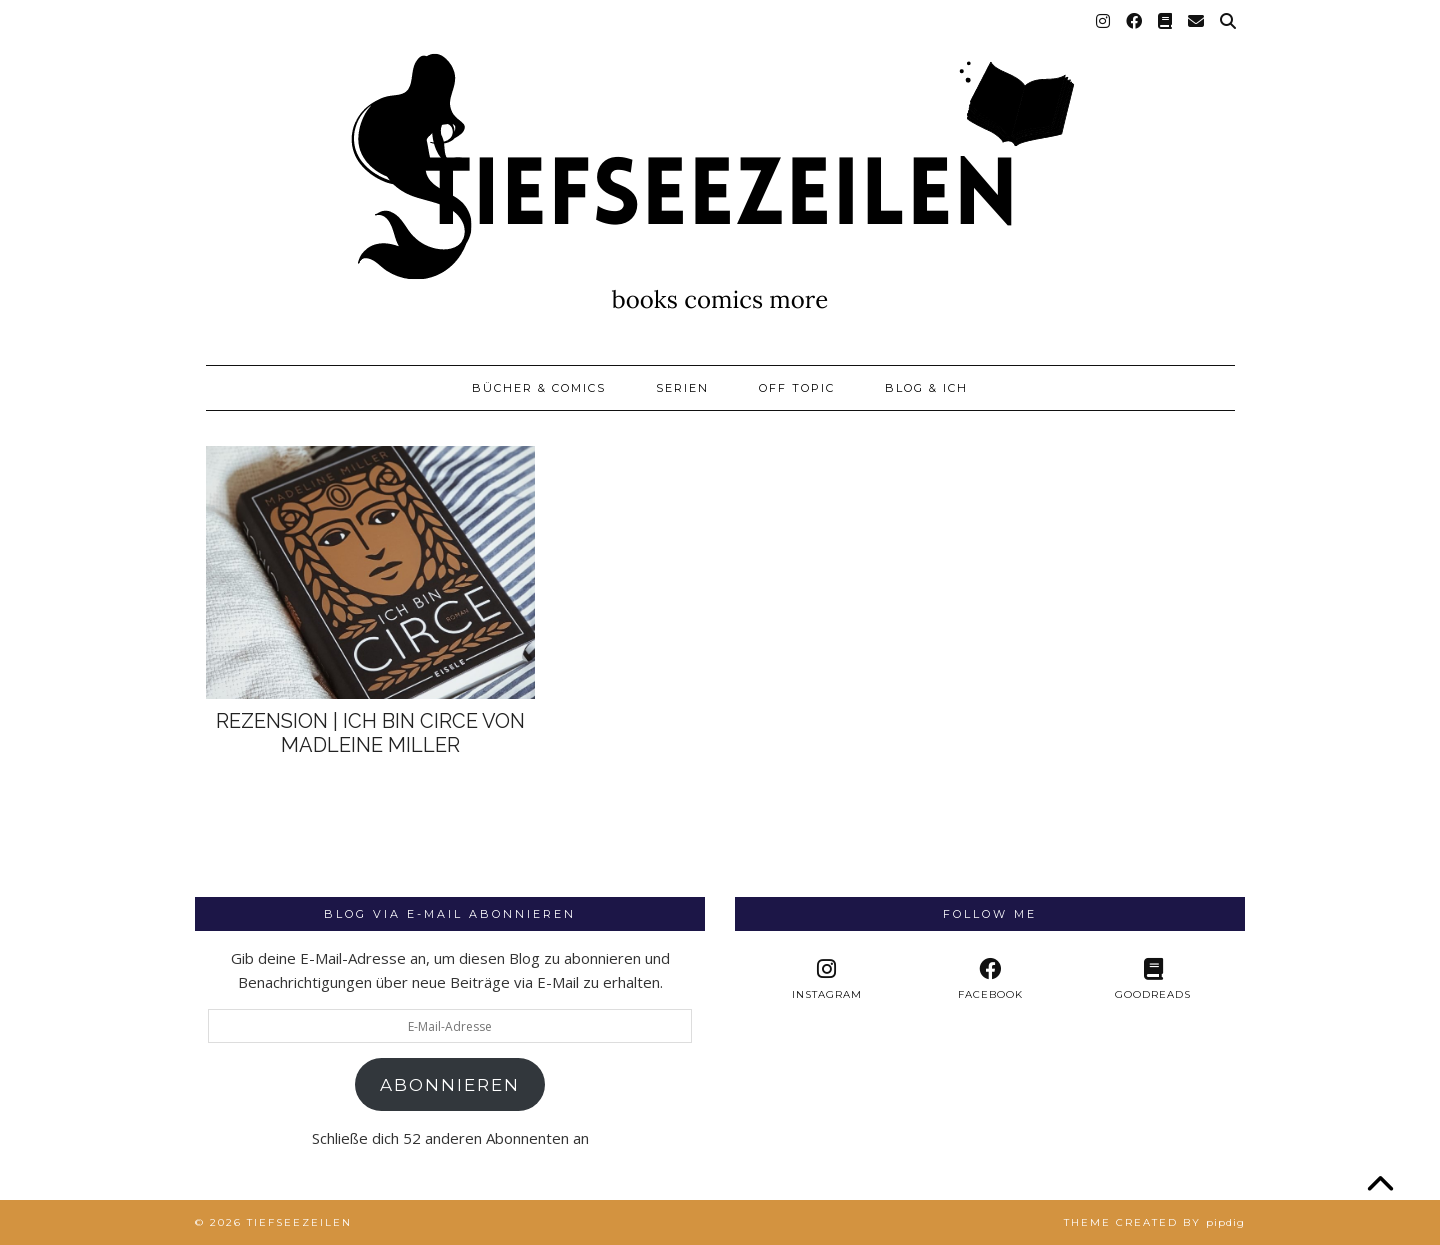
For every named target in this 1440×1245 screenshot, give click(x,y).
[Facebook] (1135, 22)
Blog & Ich (926, 388)
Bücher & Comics (539, 388)
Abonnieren (450, 1085)
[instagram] (826, 979)
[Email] (1197, 22)
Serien (682, 388)
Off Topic (797, 388)
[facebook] (989, 979)
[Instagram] (1104, 22)
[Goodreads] (1166, 22)
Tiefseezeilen (299, 1222)
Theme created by (1154, 1222)
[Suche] (1229, 22)
